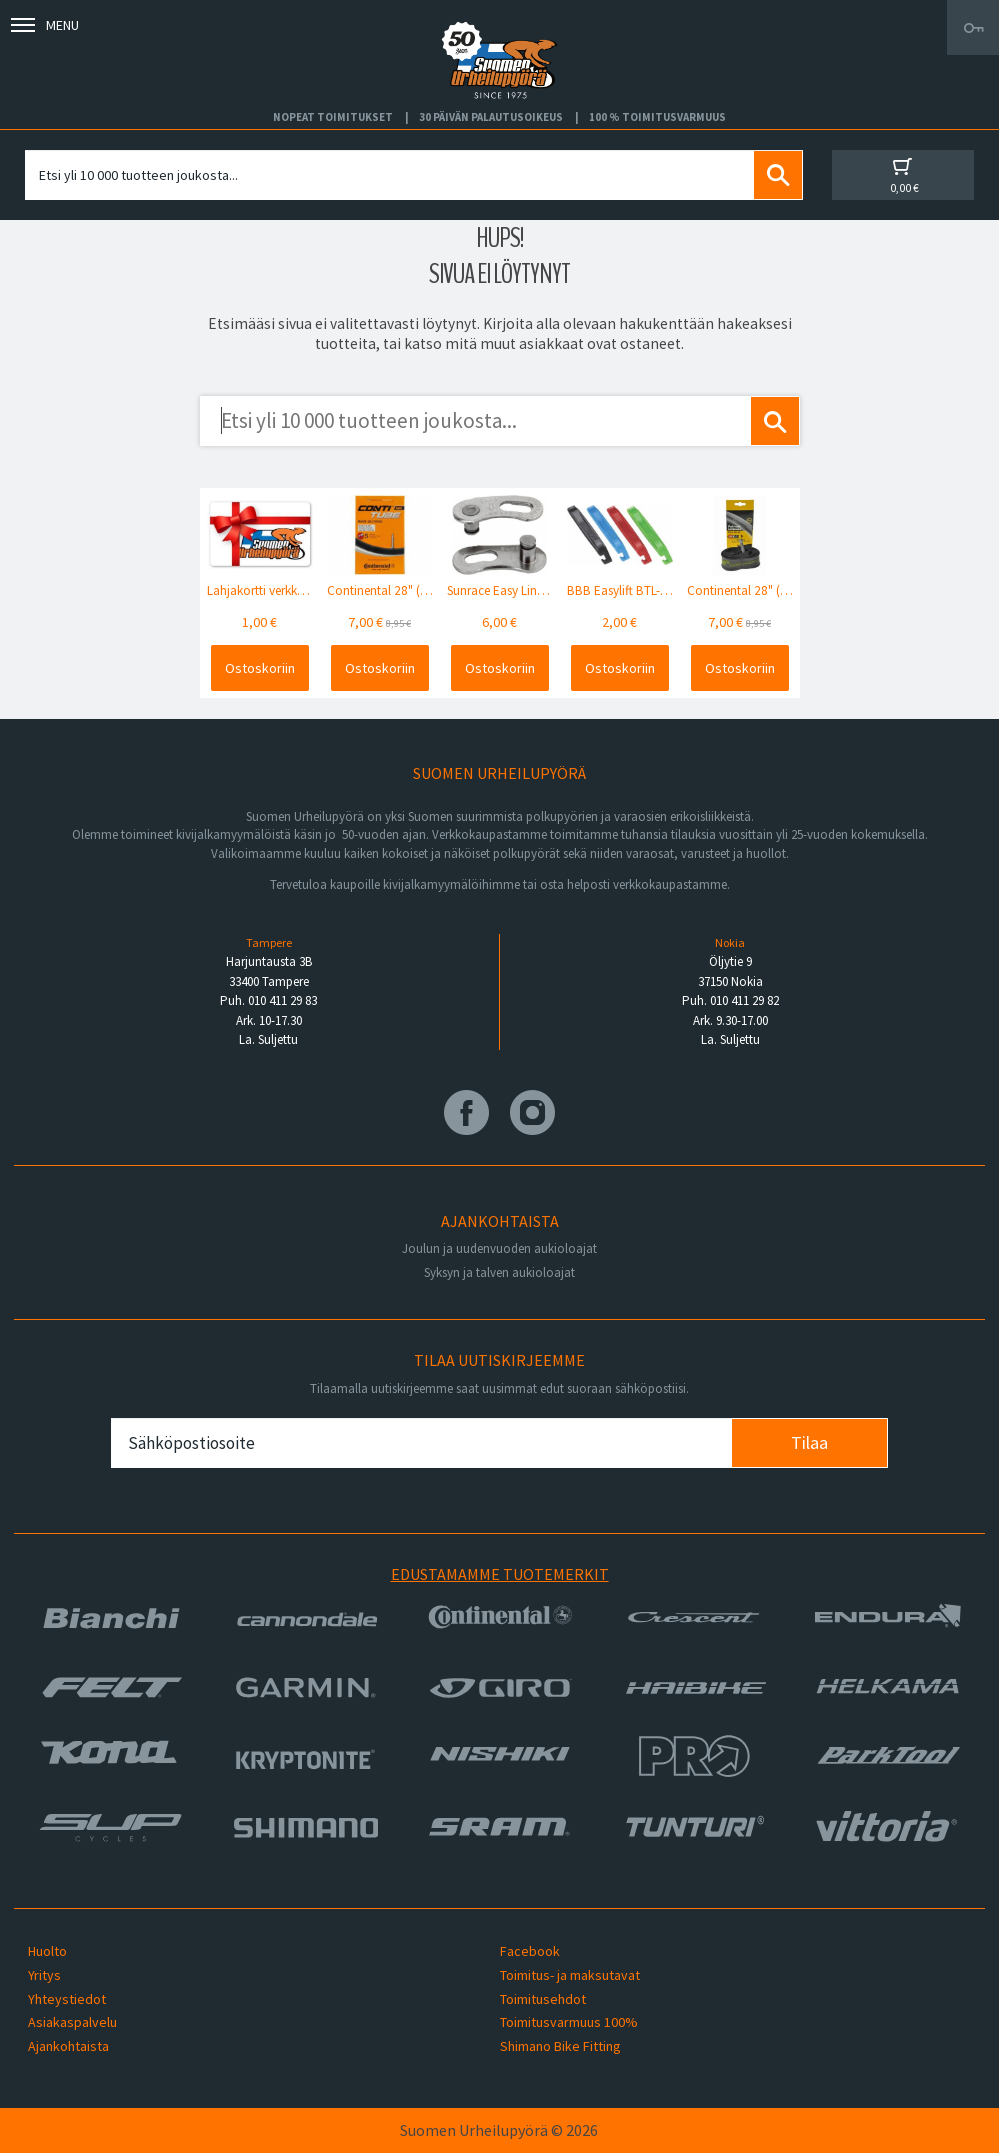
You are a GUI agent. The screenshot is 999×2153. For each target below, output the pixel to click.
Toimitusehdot (543, 1999)
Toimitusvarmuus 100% (569, 2022)
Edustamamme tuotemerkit (500, 1574)
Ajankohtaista (68, 2046)
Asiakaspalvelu (72, 2022)
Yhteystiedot (67, 1999)
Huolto (47, 1951)
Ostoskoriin (260, 668)
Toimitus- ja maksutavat (570, 1975)
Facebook (530, 1951)
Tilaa (809, 1442)
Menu (45, 25)
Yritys (44, 1975)
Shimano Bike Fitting (560, 2046)
